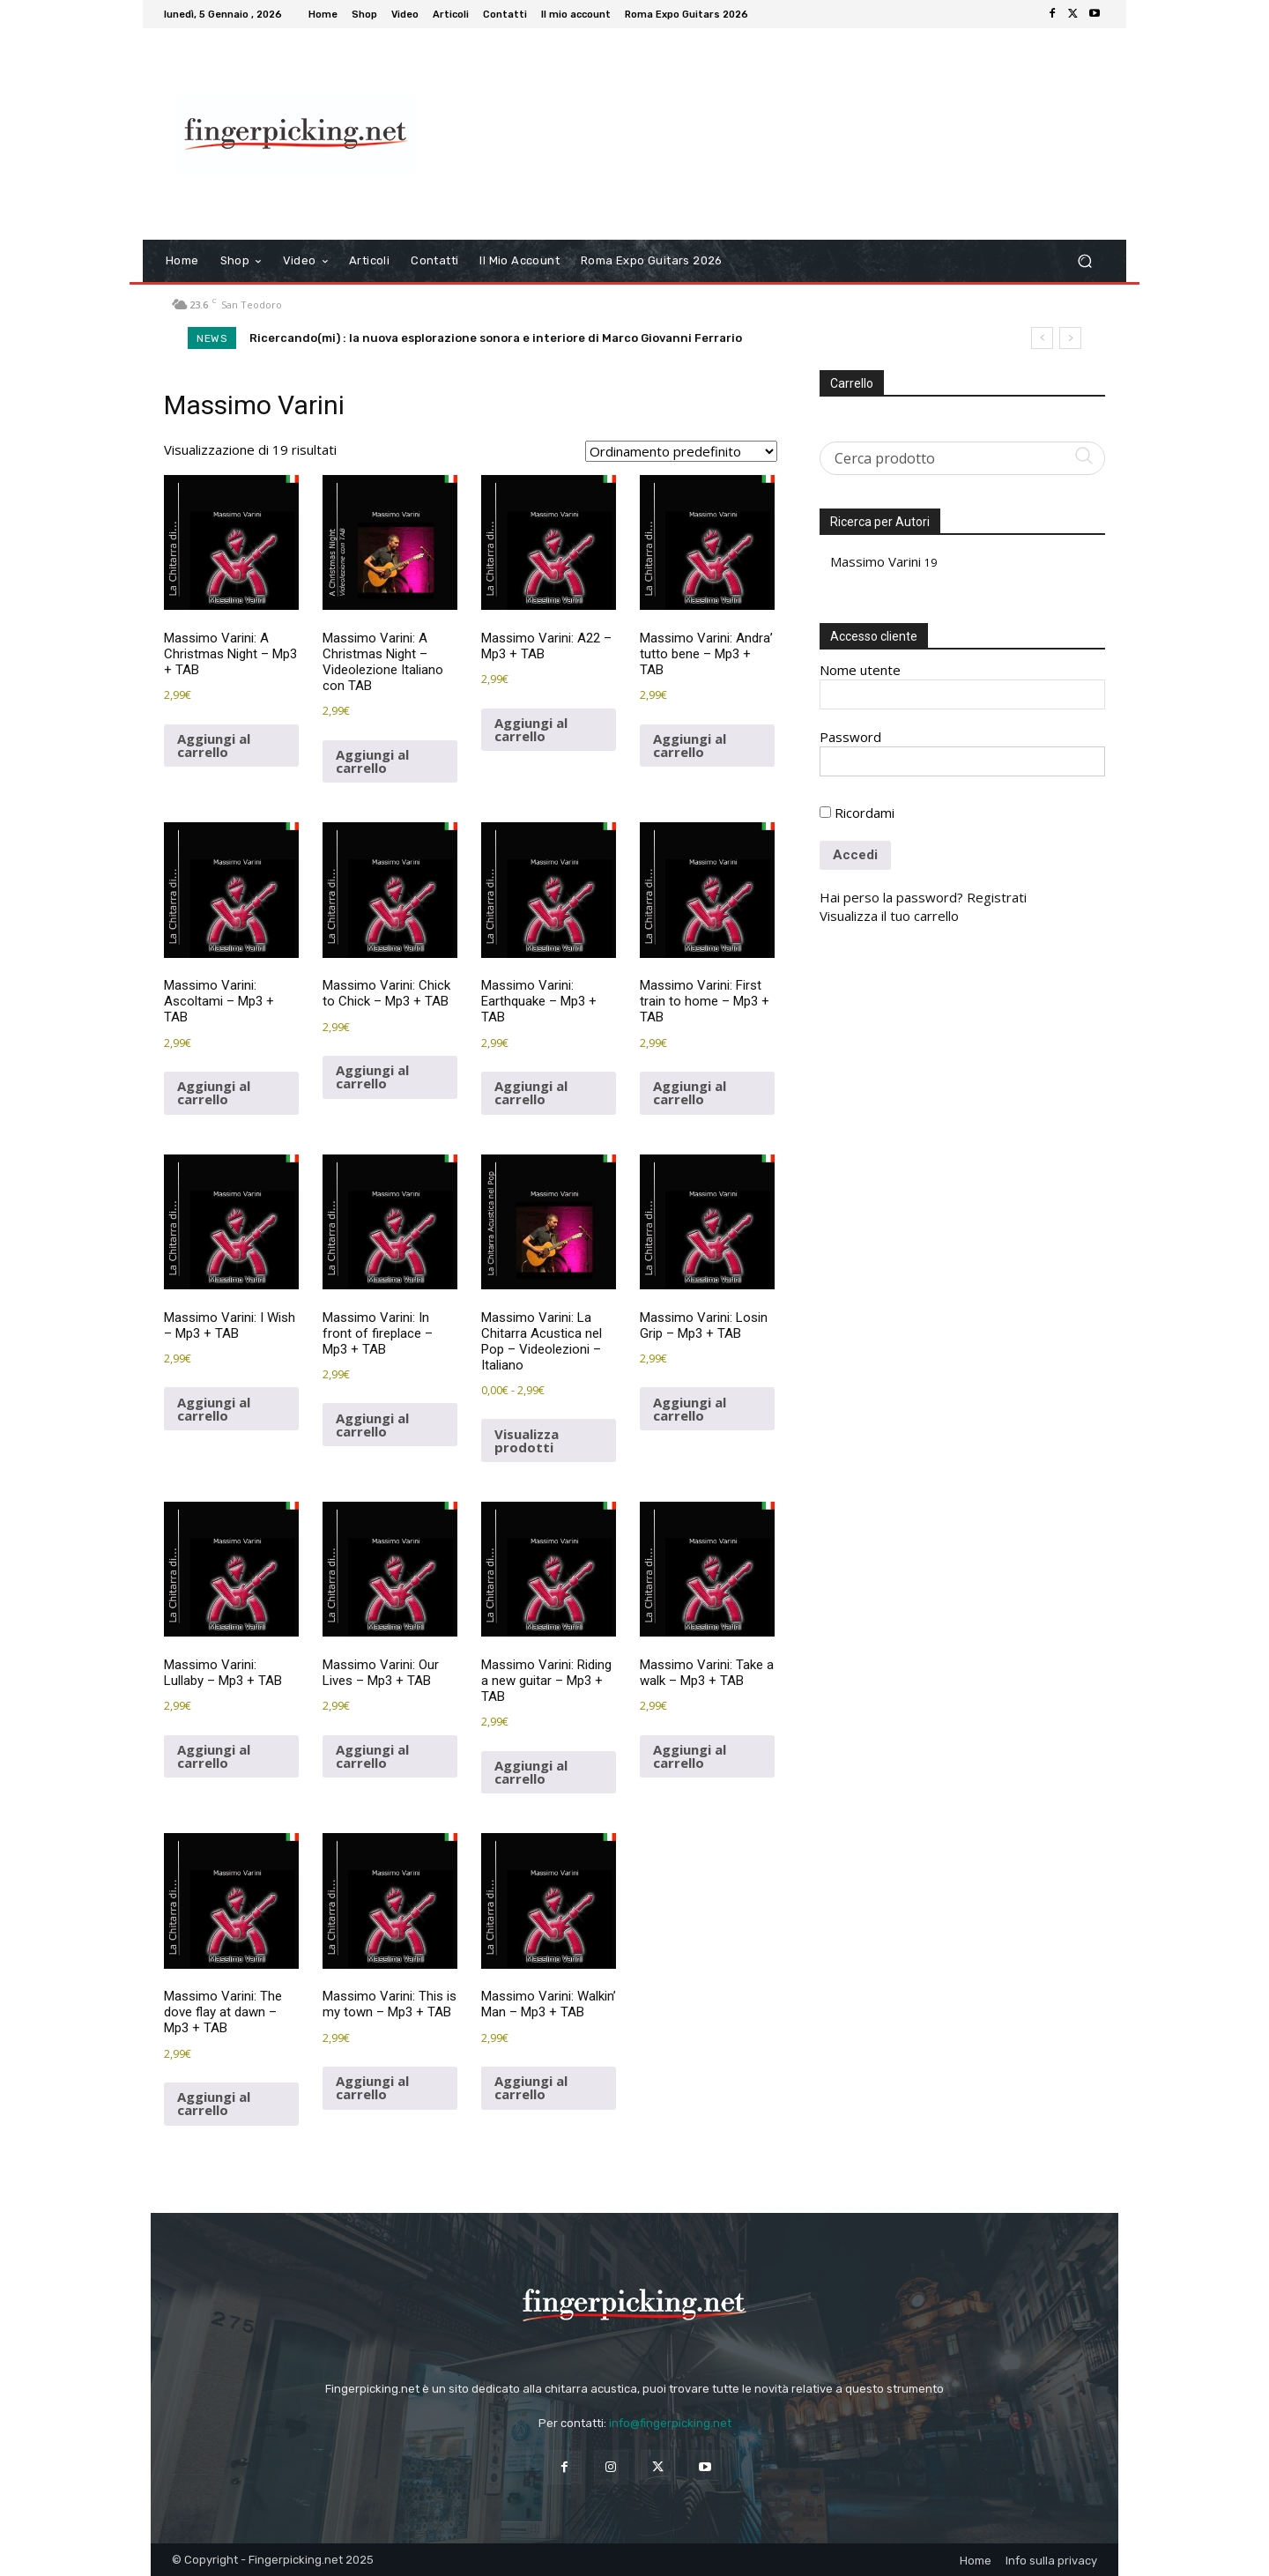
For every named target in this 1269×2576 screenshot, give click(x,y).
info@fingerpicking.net (670, 2423)
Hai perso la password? (891, 897)
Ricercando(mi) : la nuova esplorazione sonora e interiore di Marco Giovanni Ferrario (495, 338)
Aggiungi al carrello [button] (213, 745)
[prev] (1042, 338)
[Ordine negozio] (681, 451)
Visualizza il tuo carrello (889, 915)
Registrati (997, 897)
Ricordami (857, 812)
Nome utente (860, 670)
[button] (1084, 261)
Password (850, 737)
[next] (1070, 338)
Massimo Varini (875, 561)
